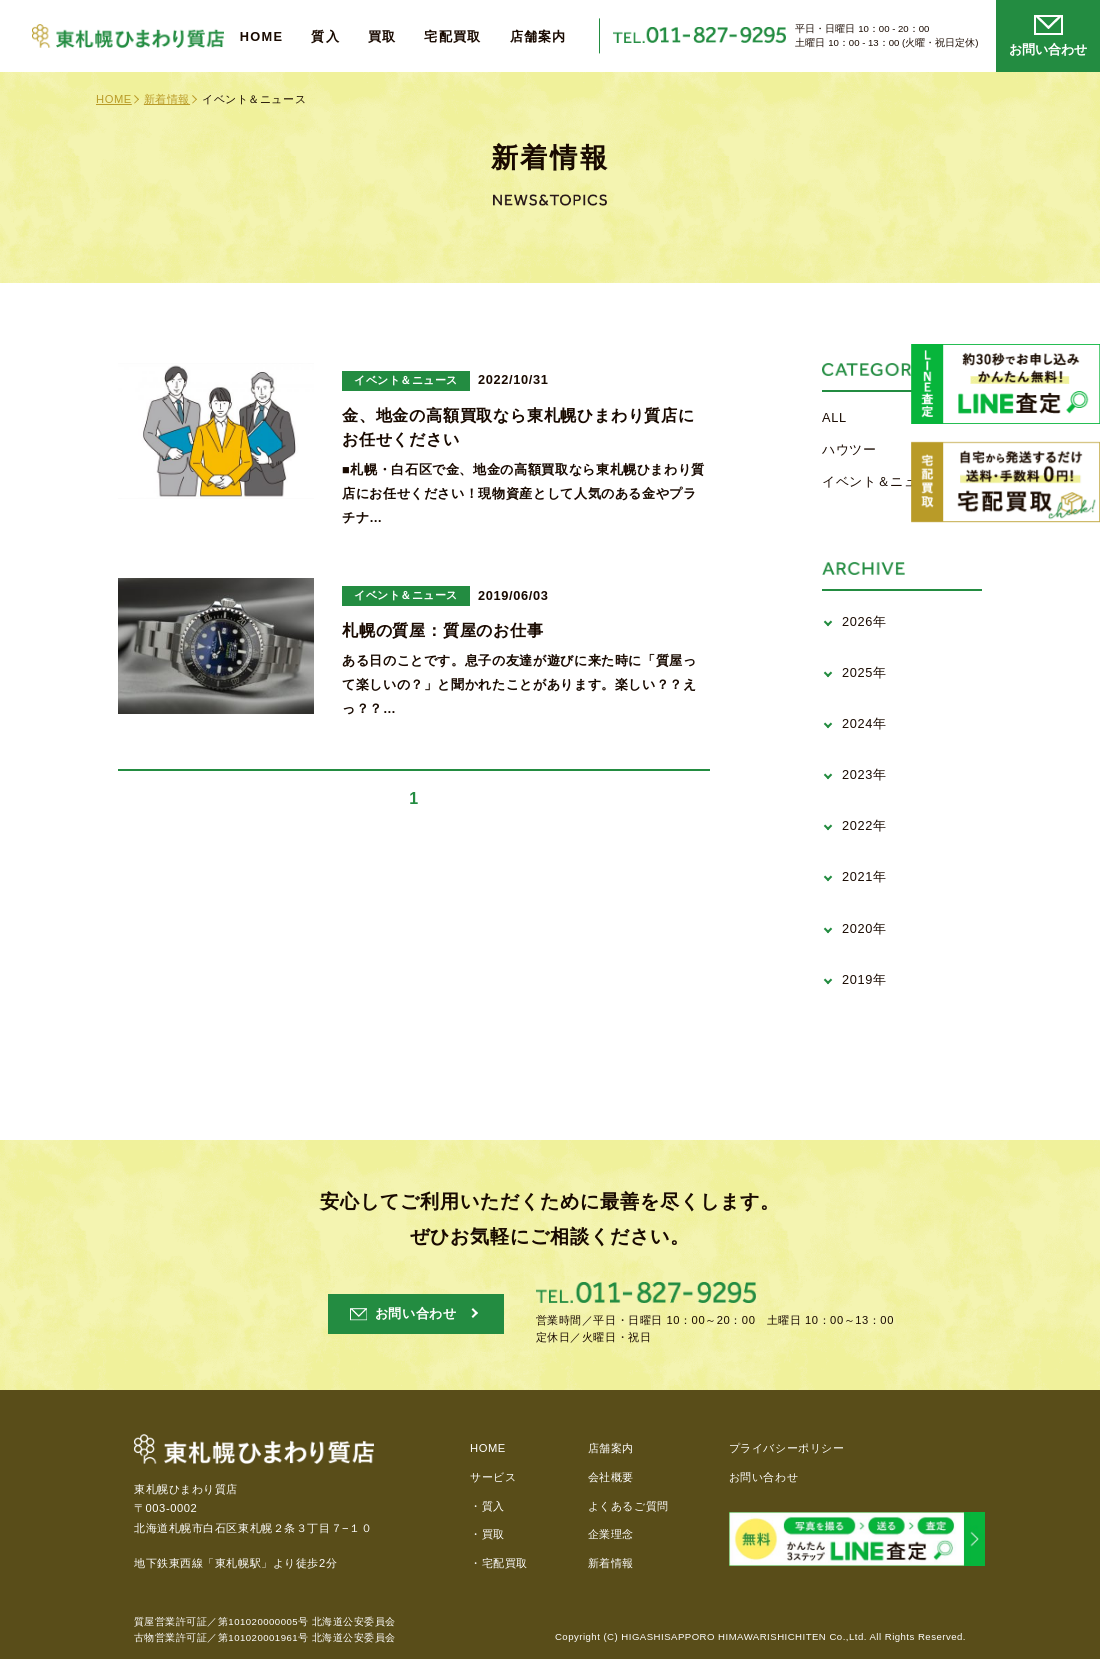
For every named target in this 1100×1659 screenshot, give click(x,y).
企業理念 (611, 1534)
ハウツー (849, 449)
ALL (834, 417)
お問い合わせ (763, 1477)
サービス (493, 1477)
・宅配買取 (499, 1563)
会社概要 (611, 1477)
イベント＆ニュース (883, 481)
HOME (262, 37)
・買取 (487, 1534)
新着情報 (167, 99)
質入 (325, 37)
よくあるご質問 (628, 1506)
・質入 (487, 1506)
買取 (382, 37)
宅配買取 (452, 37)
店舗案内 (538, 37)
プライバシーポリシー (787, 1448)
